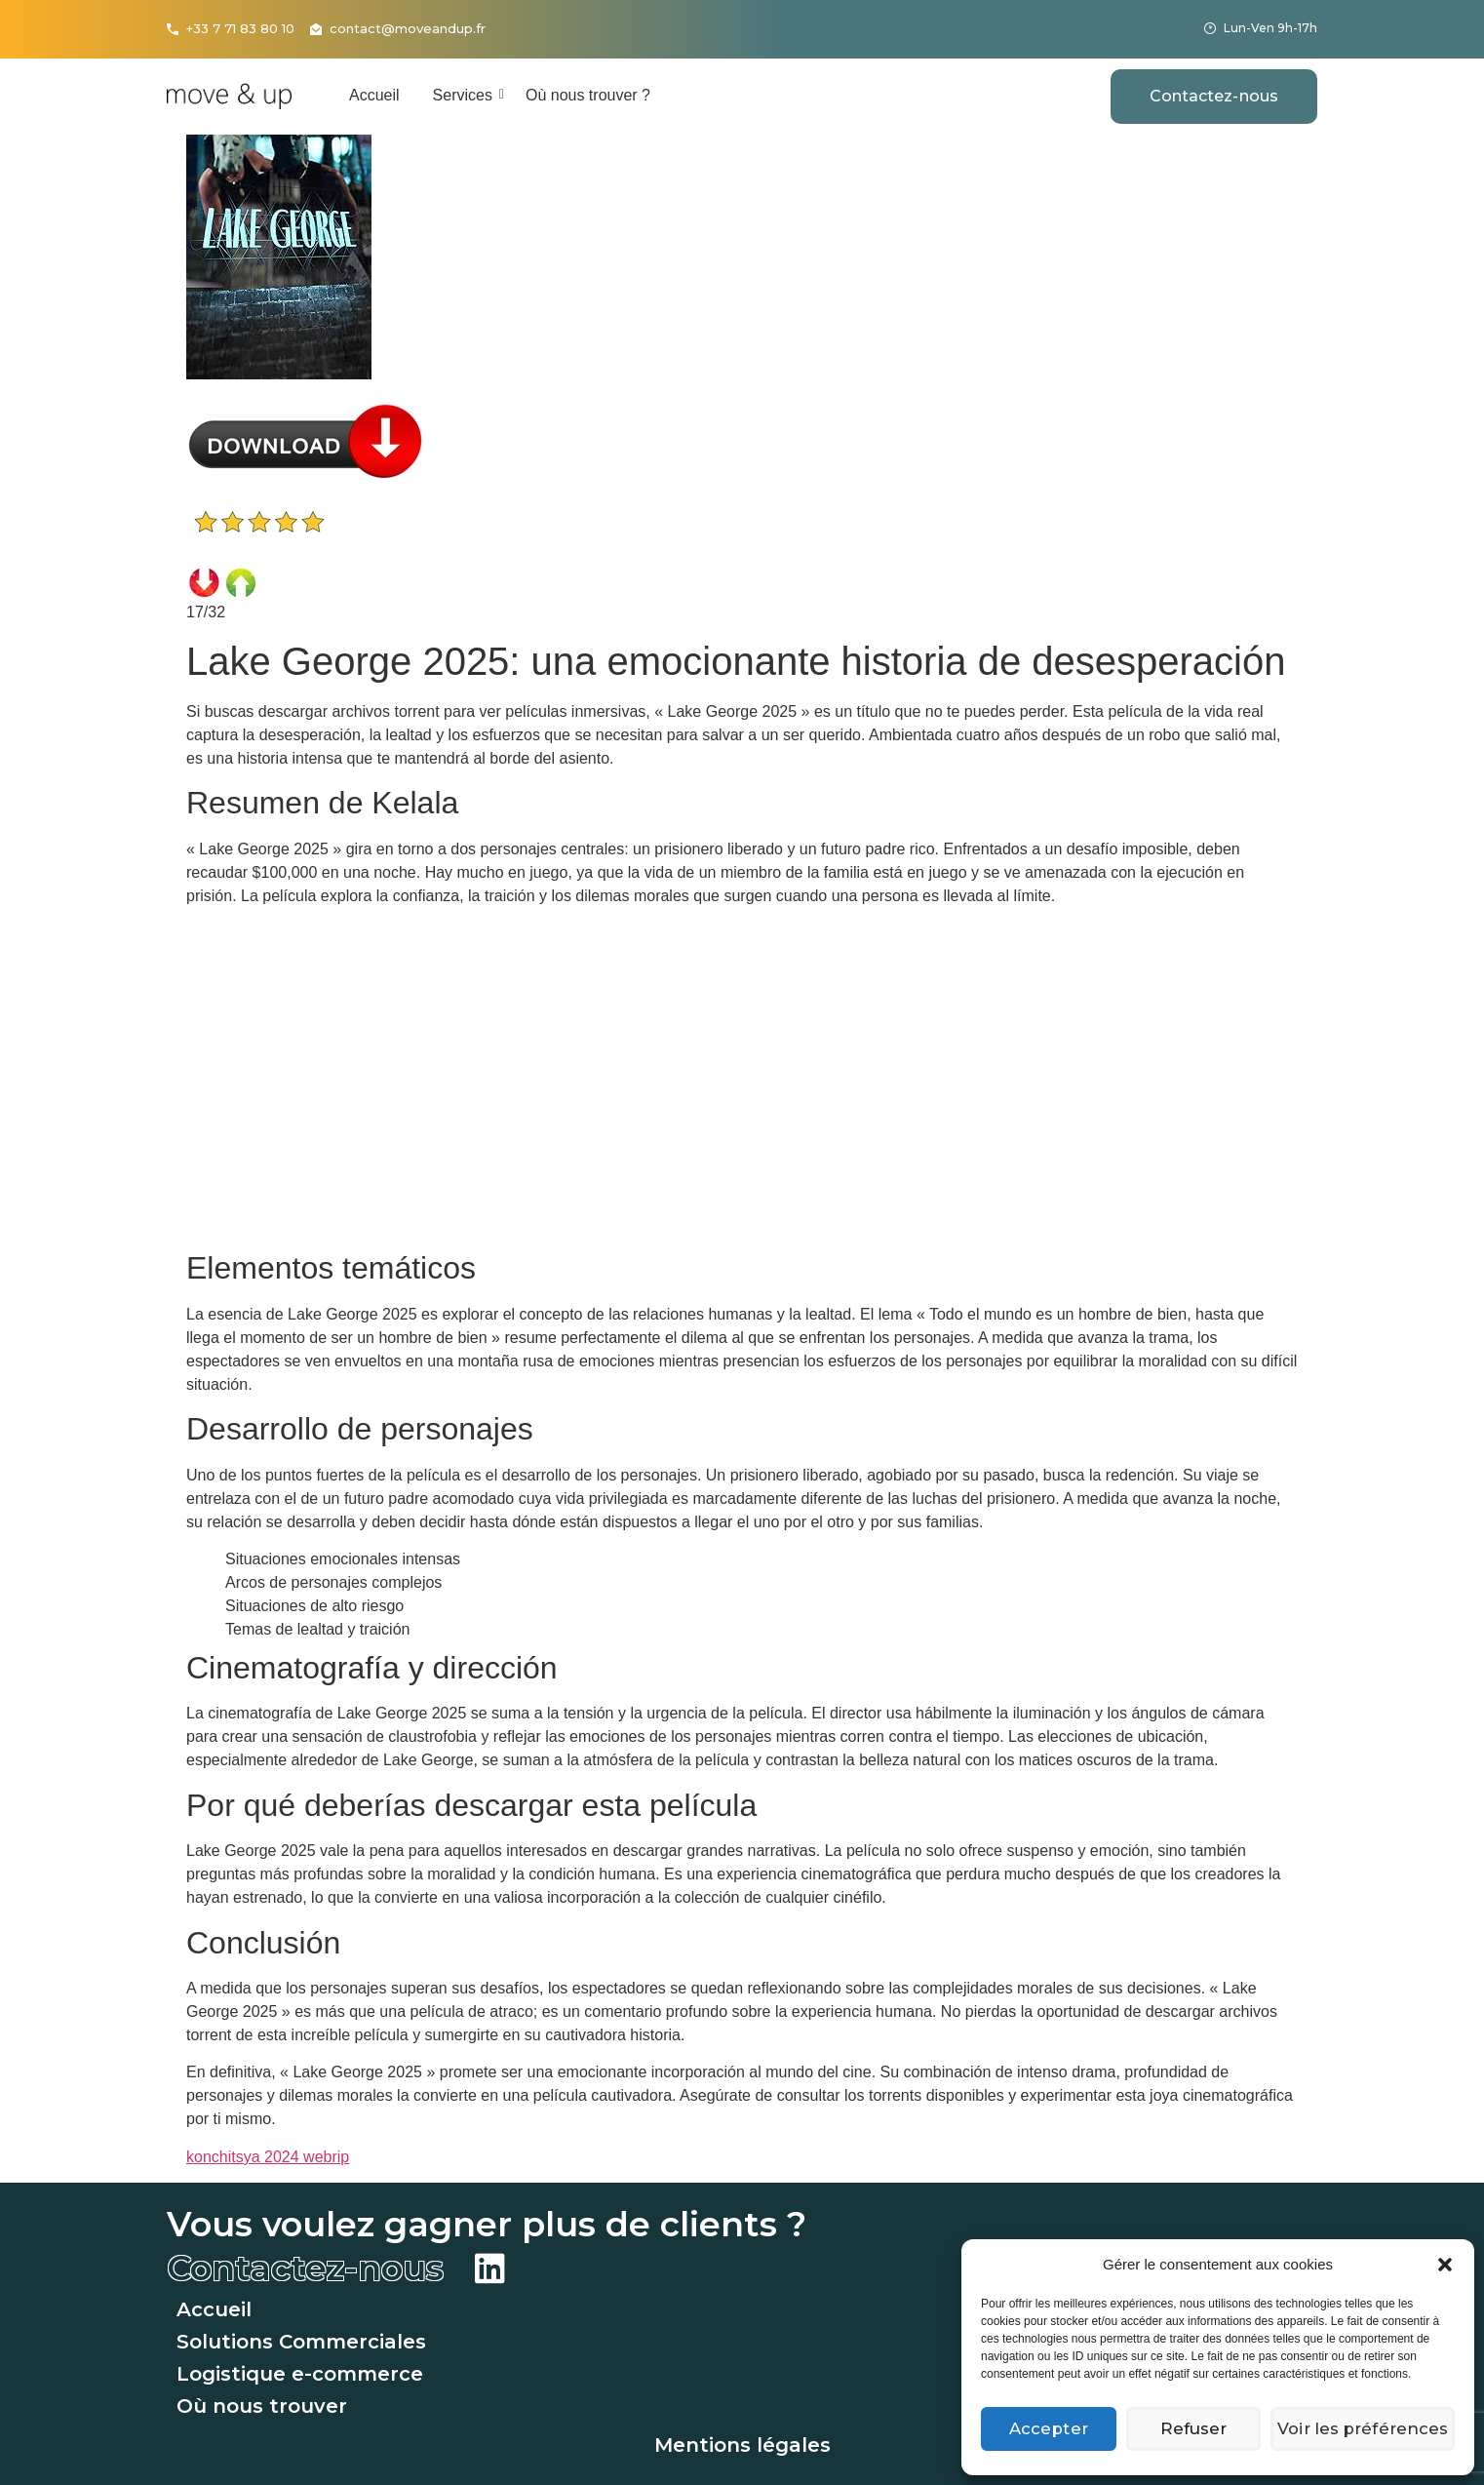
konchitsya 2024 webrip (267, 2157)
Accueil (374, 95)
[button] (1445, 2264)
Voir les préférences (1366, 2429)
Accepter (1050, 2429)
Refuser (1199, 2429)
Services (466, 95)
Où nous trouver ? (588, 95)
